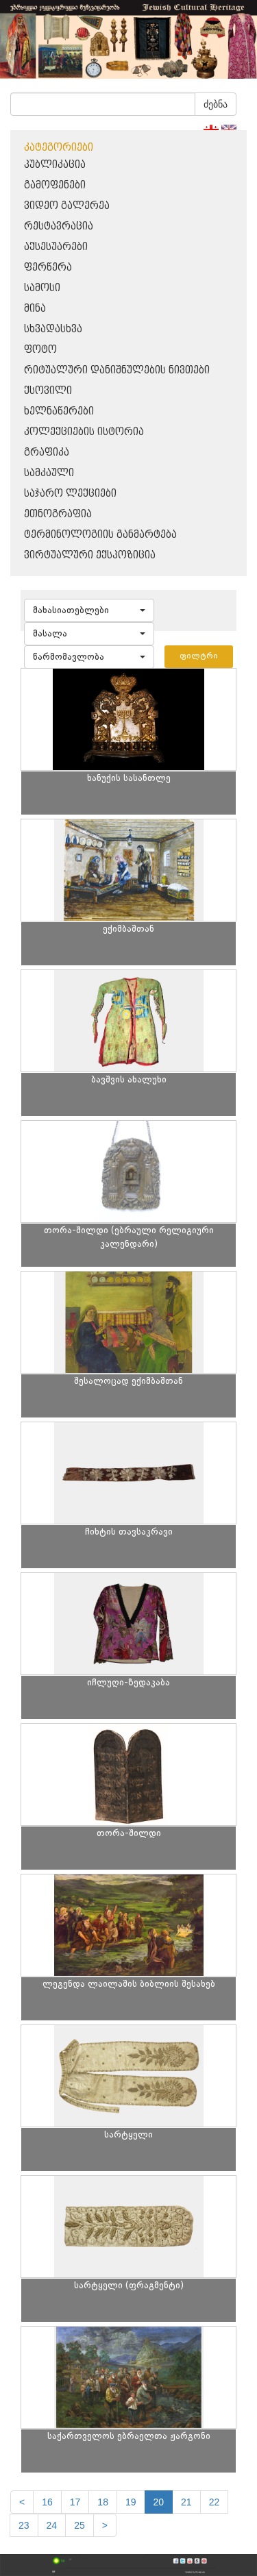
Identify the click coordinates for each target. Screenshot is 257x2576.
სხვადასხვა (53, 329)
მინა (35, 308)
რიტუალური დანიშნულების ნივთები (117, 370)
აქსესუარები (56, 247)
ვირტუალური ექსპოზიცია (90, 555)
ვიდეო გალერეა (67, 206)
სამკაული (49, 473)
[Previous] (22, 2502)
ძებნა (216, 104)
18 (102, 2502)
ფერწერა (48, 267)
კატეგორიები (58, 147)
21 (186, 2502)
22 (214, 2502)
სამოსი (42, 288)
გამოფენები (55, 185)
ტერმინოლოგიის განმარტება (100, 535)
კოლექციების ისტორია (84, 432)
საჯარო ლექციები (70, 493)
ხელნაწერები (59, 411)
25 (79, 2525)
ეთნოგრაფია (58, 514)
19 (130, 2502)
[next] (105, 2525)
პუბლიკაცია (55, 165)
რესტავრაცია (58, 226)
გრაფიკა (46, 452)
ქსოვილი (48, 391)
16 (47, 2502)
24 (52, 2525)
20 (159, 2502)
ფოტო (40, 350)
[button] (89, 610)
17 (75, 2502)
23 (24, 2525)
